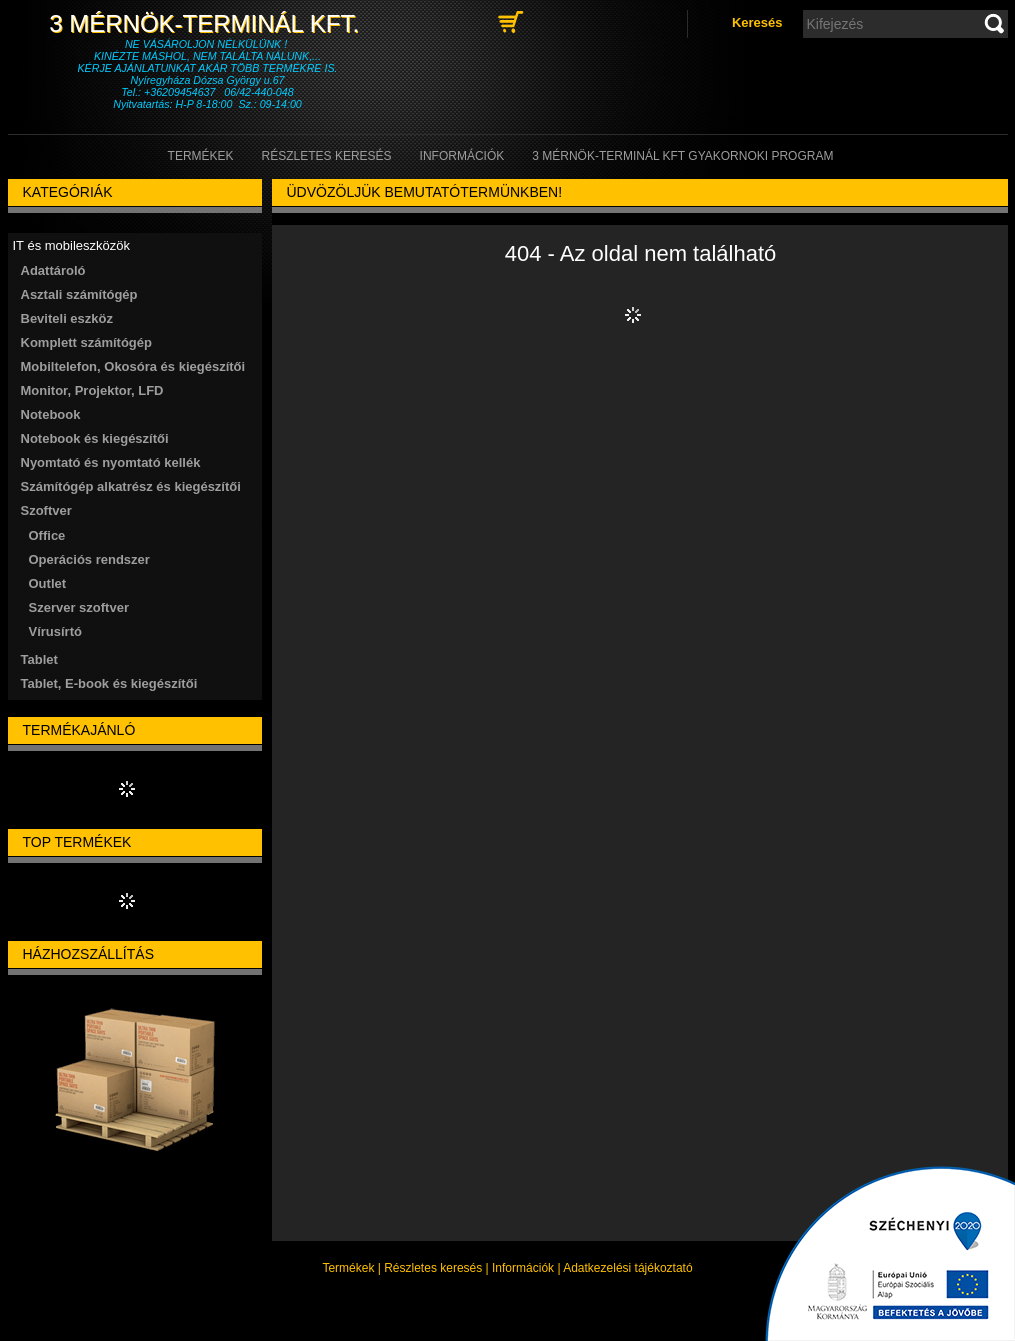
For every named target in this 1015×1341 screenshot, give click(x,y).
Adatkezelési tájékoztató (627, 1268)
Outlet (48, 583)
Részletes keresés (433, 1268)
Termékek (348, 1268)
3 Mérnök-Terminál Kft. (207, 23)
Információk (523, 1268)
